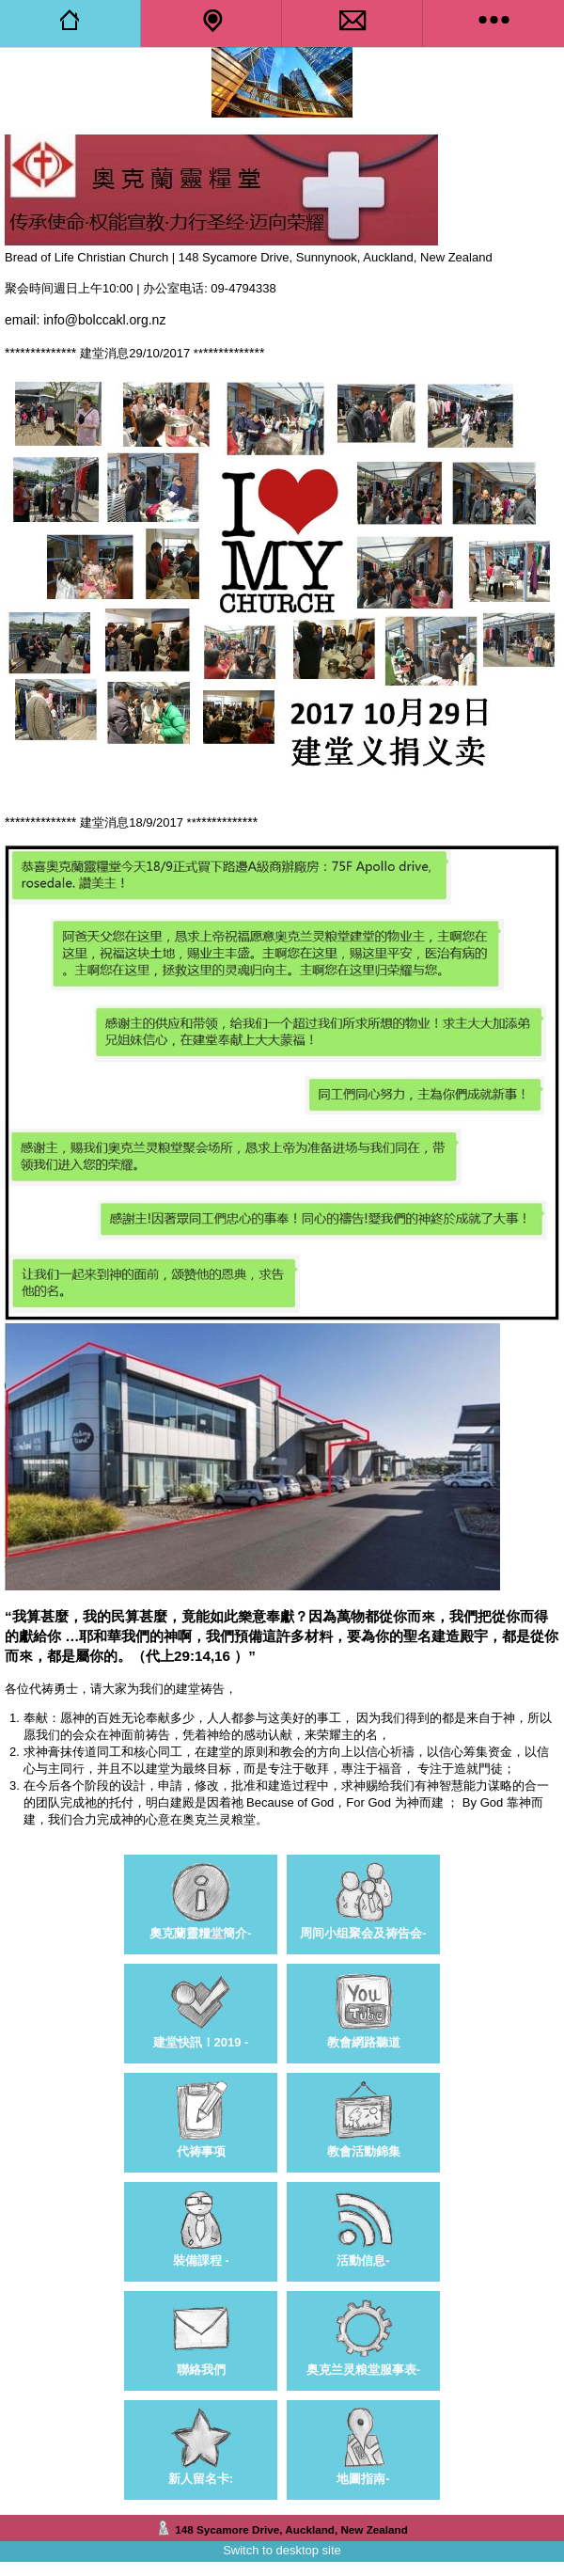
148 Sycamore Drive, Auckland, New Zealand (291, 2529)
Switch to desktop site (282, 2550)
